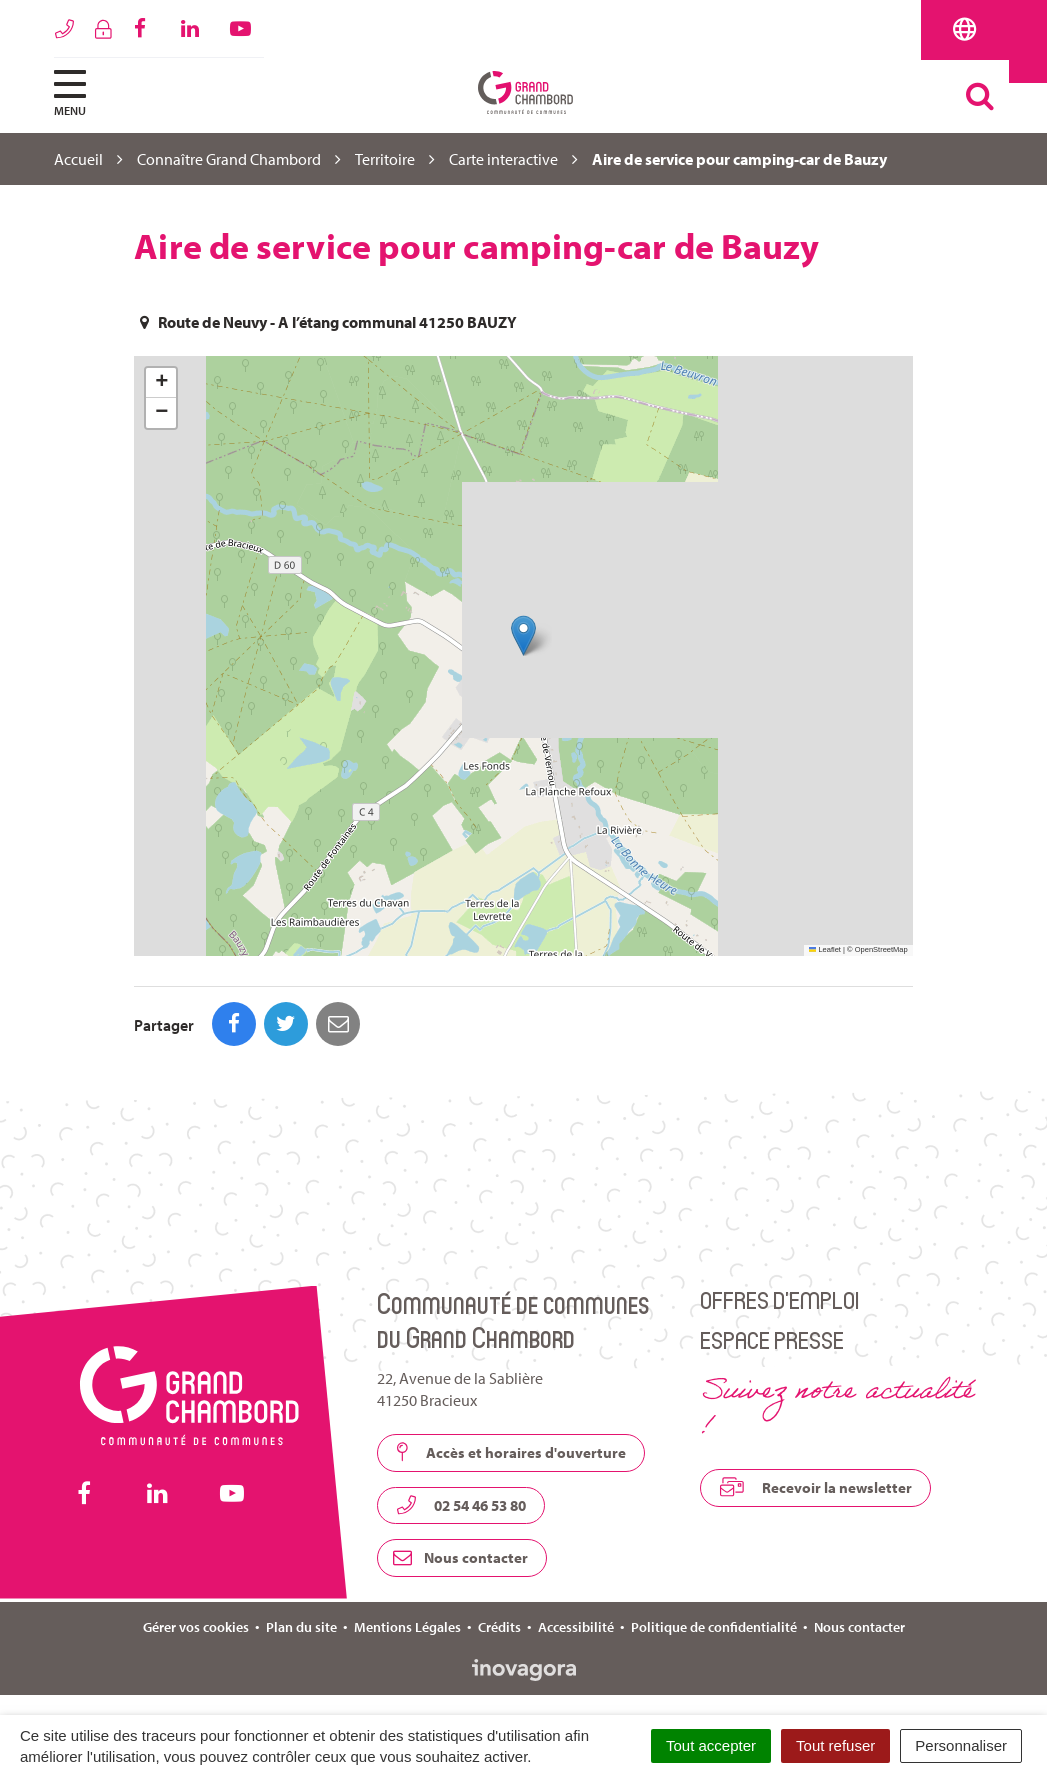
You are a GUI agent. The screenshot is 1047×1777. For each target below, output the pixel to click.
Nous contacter (460, 1557)
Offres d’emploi (779, 1299)
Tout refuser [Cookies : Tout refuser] (835, 1745)
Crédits (499, 1627)
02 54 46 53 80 (461, 1505)
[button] (523, 635)
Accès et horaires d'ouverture (511, 1452)
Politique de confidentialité (714, 1627)
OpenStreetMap (881, 949)
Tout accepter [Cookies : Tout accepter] (711, 1745)
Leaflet (825, 949)
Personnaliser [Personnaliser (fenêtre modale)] (961, 1745)
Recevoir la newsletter (815, 1487)
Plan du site (301, 1627)
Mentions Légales (407, 1627)
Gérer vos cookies (196, 1627)
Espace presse (772, 1339)
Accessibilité (576, 1627)
